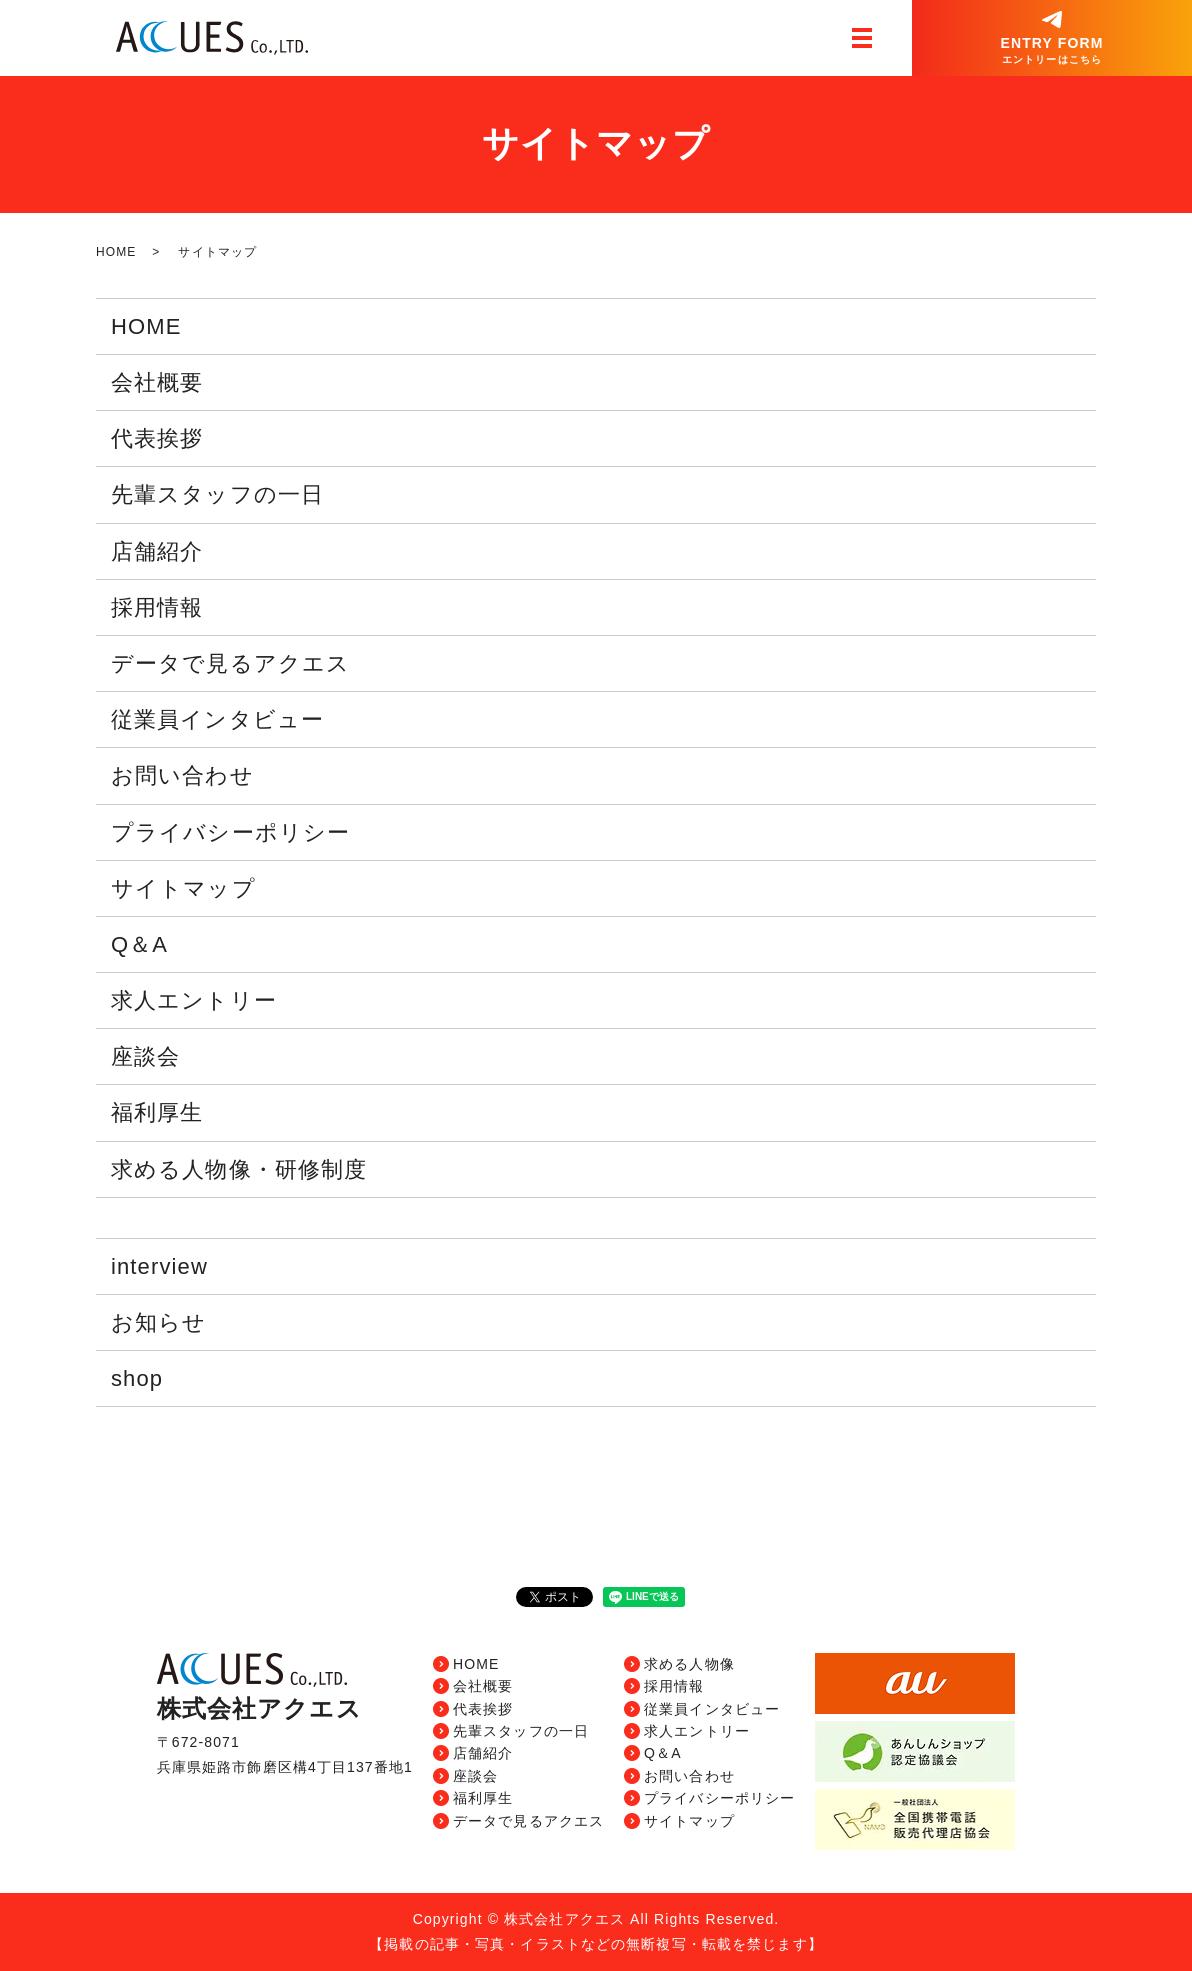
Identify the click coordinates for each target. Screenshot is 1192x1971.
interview (159, 1266)
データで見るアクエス (230, 663)
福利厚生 (157, 1112)
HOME (116, 252)
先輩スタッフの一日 (217, 494)
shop (137, 1378)
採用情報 (157, 607)
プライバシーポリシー (230, 832)
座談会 (145, 1056)
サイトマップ (183, 888)
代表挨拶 (157, 438)
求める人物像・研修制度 (239, 1169)
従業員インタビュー (217, 719)
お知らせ (158, 1322)
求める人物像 (689, 1664)
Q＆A (139, 944)
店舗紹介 (157, 551)
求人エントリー (194, 1000)
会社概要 (157, 382)
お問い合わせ (182, 775)
